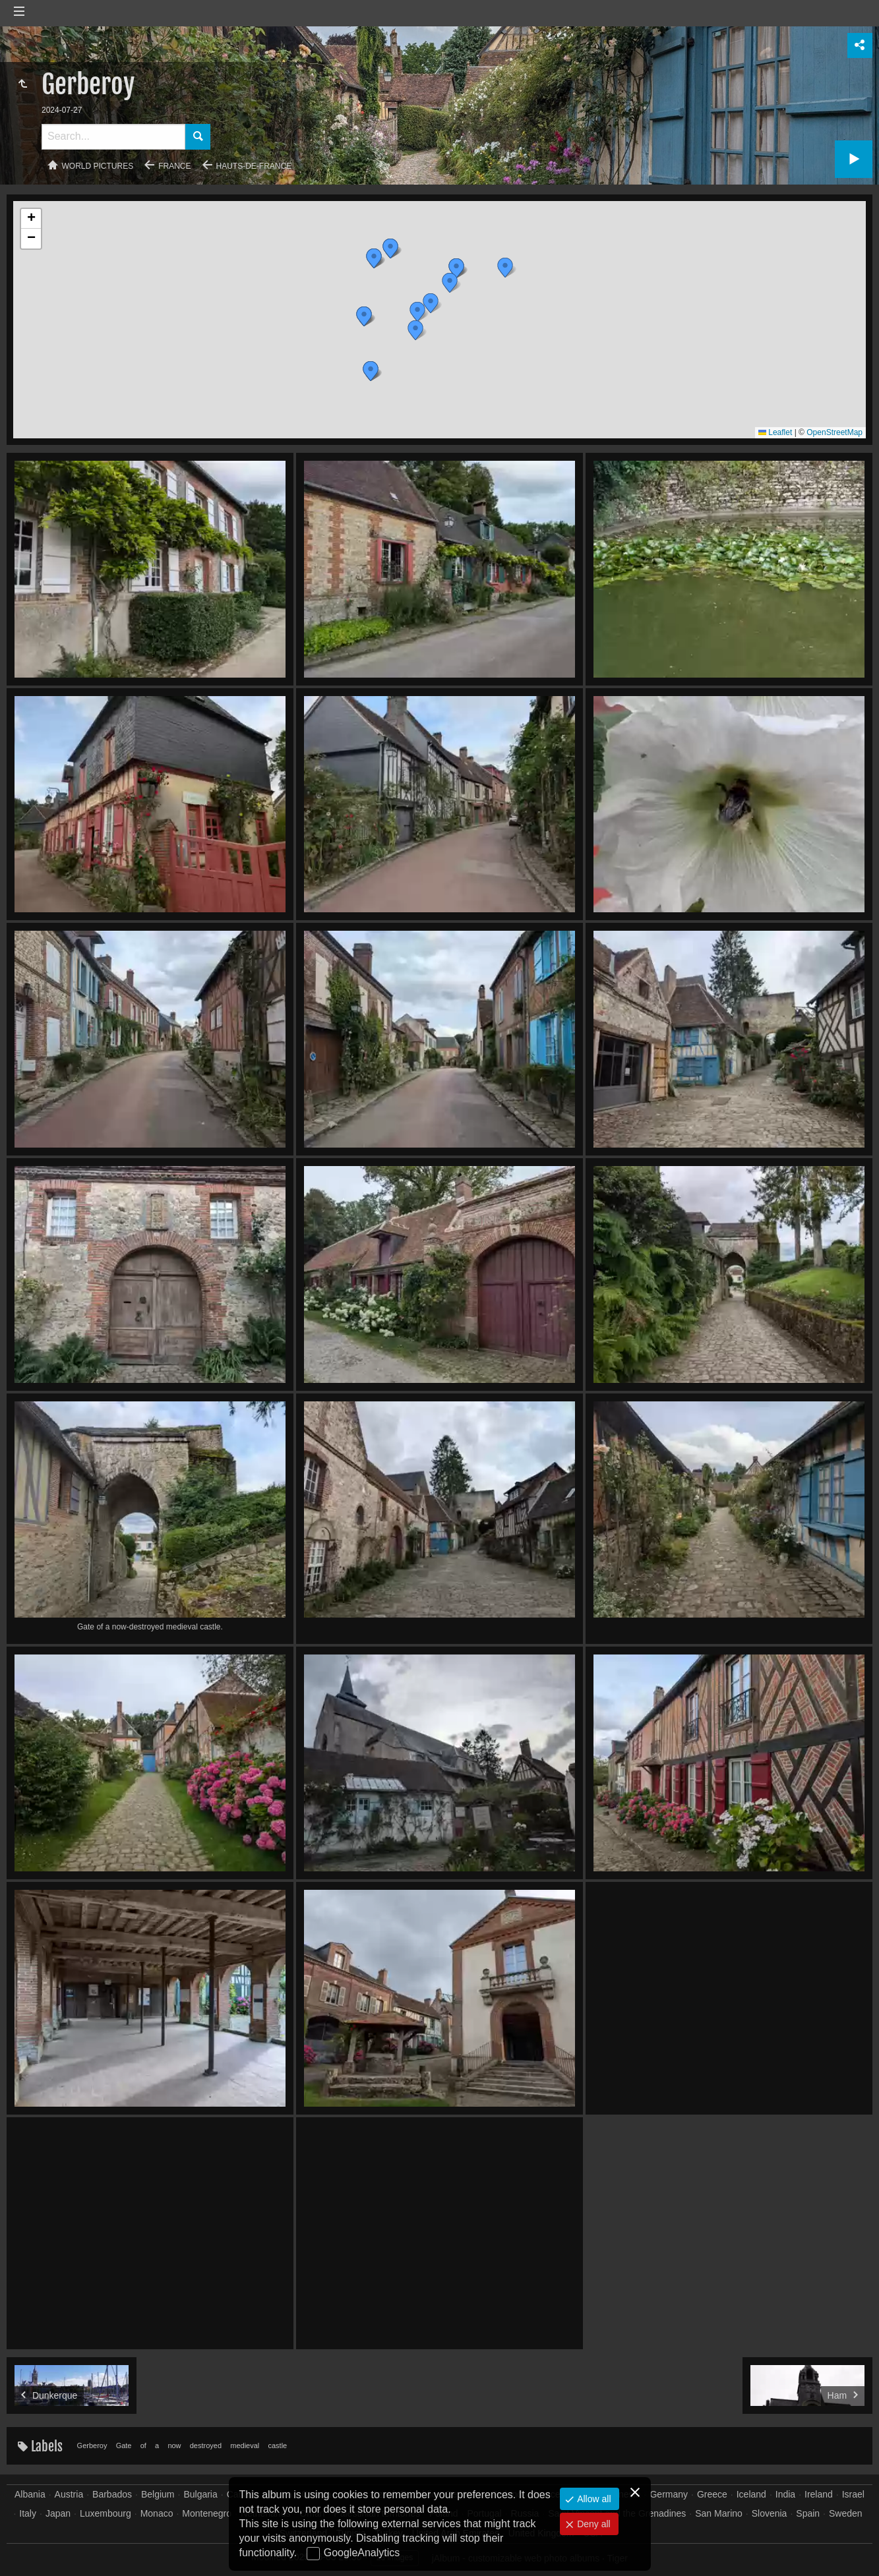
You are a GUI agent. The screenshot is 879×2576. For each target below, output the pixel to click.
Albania (30, 2494)
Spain (808, 2513)
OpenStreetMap (834, 432)
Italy (27, 2513)
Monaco (156, 2513)
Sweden (846, 2513)
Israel (853, 2494)
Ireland (818, 2494)
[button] (371, 371)
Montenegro (206, 2513)
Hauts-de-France (254, 166)
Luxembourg (105, 2513)
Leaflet (775, 432)
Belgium (158, 2494)
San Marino (719, 2513)
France (174, 166)
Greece (712, 2494)
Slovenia (769, 2513)
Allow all (592, 2499)
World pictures (98, 166)
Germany (669, 2494)
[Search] (113, 137)
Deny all (592, 2524)
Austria (69, 2494)
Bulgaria (200, 2494)
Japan (58, 2513)
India (785, 2494)
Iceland (751, 2494)
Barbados (112, 2494)
